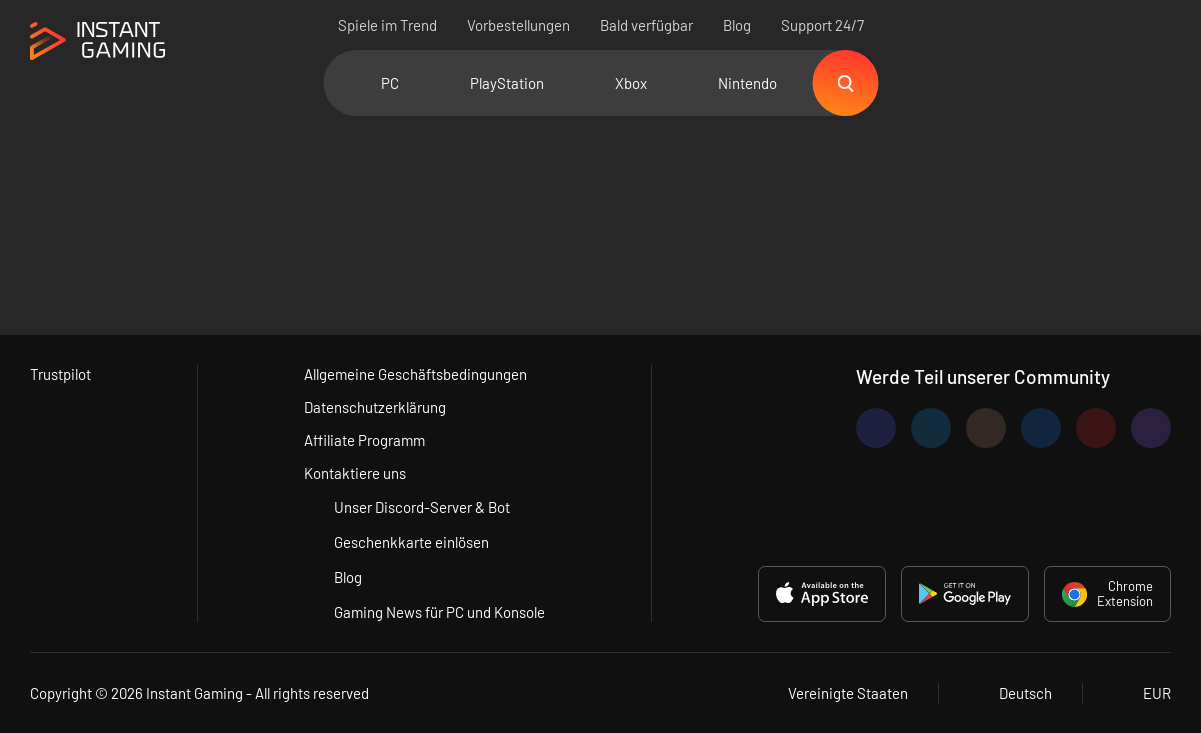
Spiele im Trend (387, 25)
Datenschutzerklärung (375, 407)
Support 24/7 (822, 25)
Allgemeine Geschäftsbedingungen (415, 374)
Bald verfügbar (646, 25)
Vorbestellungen (518, 25)
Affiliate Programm (364, 440)
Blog (737, 25)
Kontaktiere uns (355, 473)
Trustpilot (60, 374)
